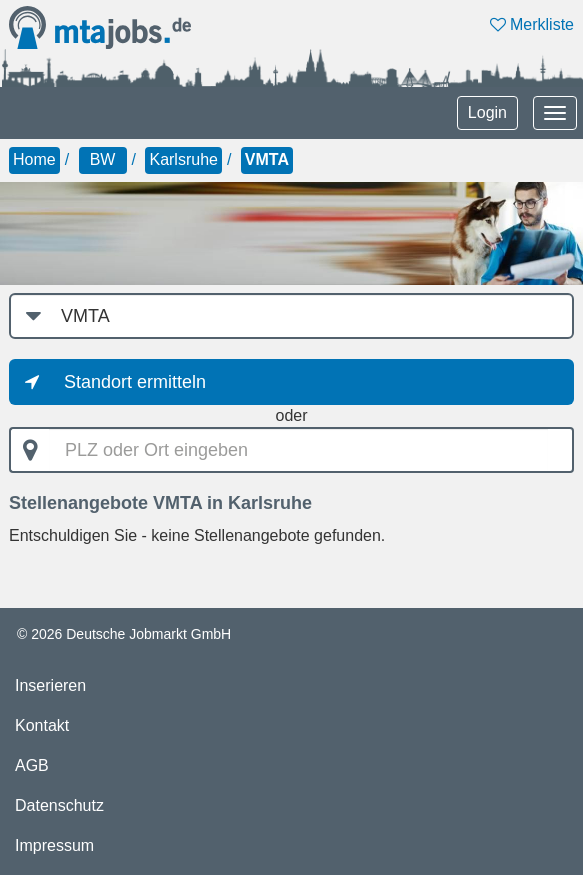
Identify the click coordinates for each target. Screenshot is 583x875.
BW (103, 159)
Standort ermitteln (135, 382)
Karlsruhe (183, 159)
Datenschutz (59, 805)
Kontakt (42, 725)
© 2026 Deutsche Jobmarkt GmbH (124, 634)
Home (34, 159)
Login (487, 112)
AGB (32, 765)
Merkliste (532, 24)
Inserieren (50, 685)
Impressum (54, 845)
